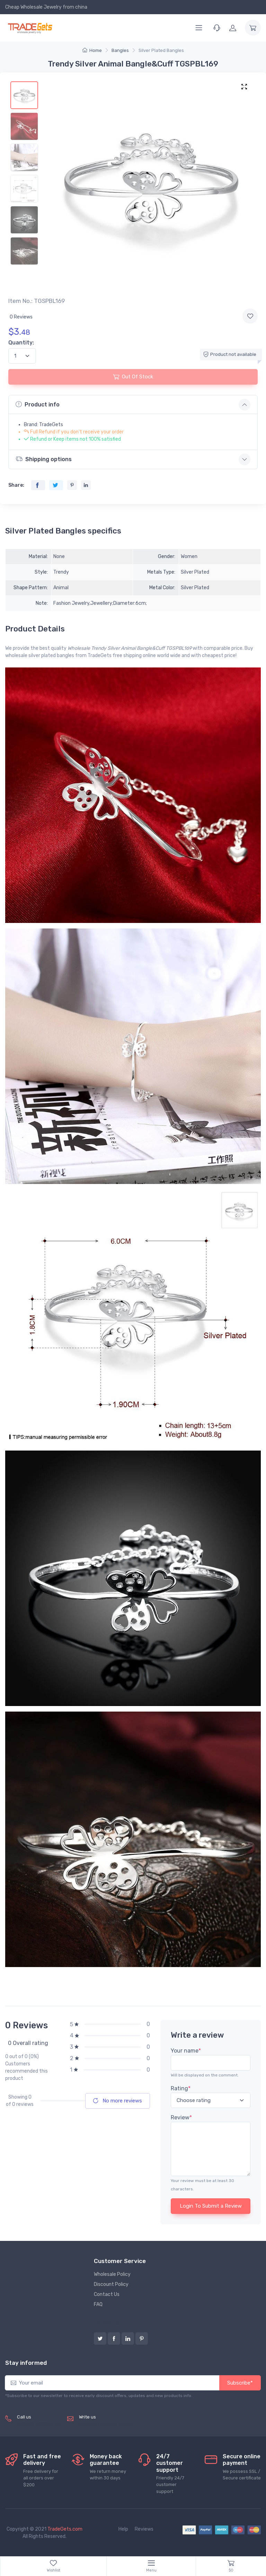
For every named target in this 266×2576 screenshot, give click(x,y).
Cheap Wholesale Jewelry (33, 7)
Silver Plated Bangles (161, 50)
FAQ (98, 2304)
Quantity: (21, 342)
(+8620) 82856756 (39, 2424)
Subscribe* (240, 2383)
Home (92, 50)
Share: (16, 485)
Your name (186, 2050)
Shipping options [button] (44, 459)
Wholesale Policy (112, 2274)
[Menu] (198, 27)
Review (181, 2117)
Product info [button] (38, 404)
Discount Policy (111, 2284)
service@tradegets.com (106, 2424)
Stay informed (26, 2362)
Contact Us (106, 2294)
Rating (180, 2088)
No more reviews (117, 2101)
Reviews (144, 2529)
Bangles (120, 50)
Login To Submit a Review (211, 2206)
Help (123, 2529)
